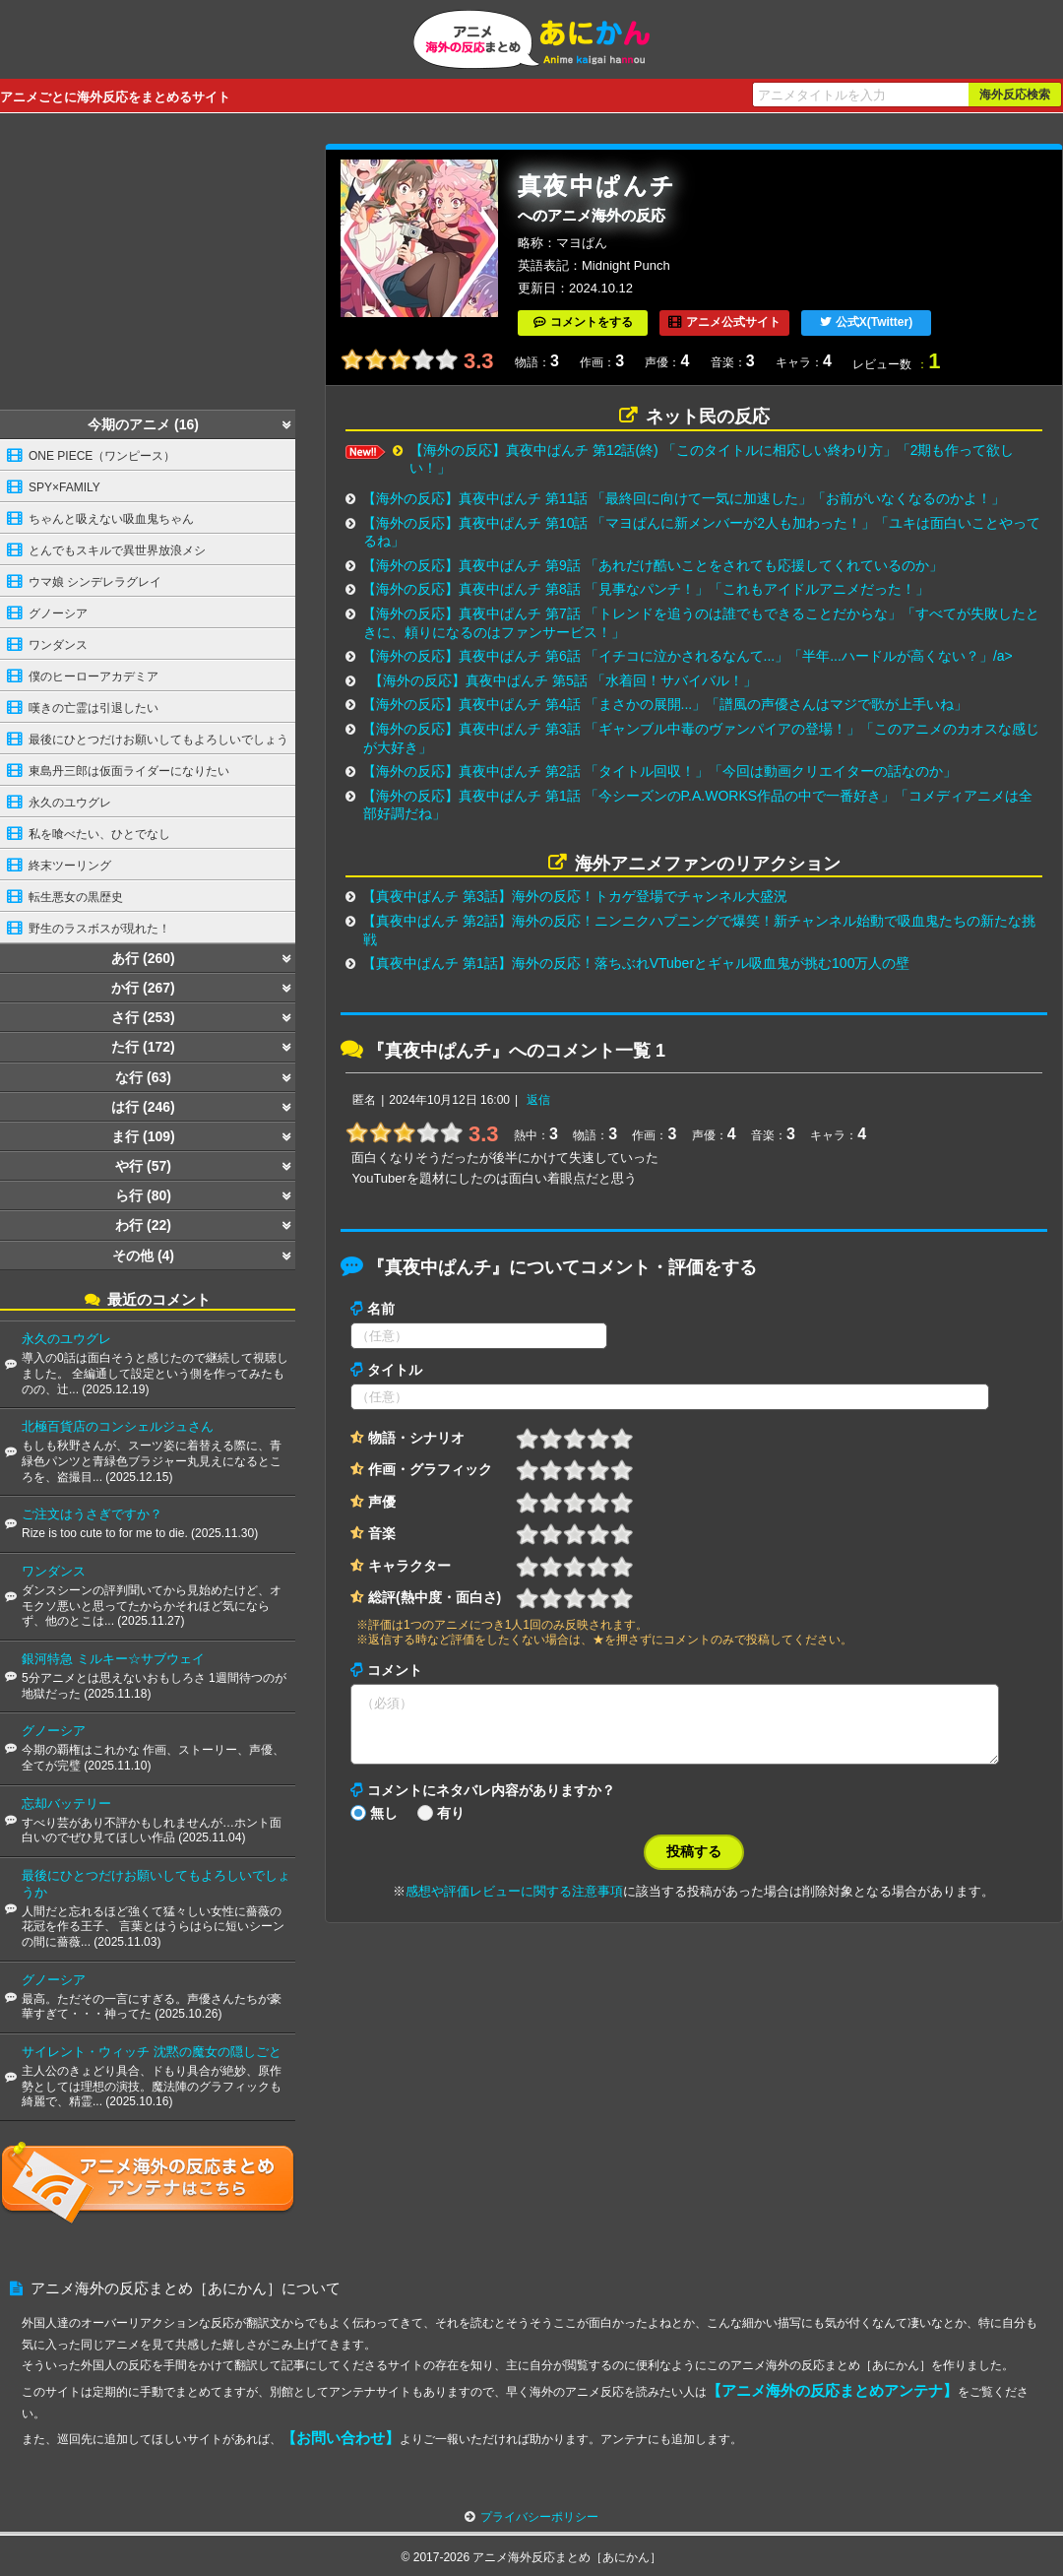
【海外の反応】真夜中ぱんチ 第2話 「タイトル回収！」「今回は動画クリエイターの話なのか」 (659, 771)
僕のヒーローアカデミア (93, 676)
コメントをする (591, 322)
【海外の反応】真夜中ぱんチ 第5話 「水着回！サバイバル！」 (563, 680)
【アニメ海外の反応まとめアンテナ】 (832, 2390)
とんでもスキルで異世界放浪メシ (117, 550)
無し (384, 1825)
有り (451, 1825)
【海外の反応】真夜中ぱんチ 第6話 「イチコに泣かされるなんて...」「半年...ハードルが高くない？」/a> (687, 656)
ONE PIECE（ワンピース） (102, 456)
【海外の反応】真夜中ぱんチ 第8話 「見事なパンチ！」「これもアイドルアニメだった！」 (645, 589)
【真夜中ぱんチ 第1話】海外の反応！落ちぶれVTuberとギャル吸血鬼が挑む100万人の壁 (635, 963)
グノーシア (58, 613)
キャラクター (409, 1566)
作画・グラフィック (430, 1469)
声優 (382, 1502)
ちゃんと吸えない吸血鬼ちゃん (111, 519)
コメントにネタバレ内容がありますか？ (491, 1802)
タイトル (394, 1370)
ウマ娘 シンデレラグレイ (95, 582)
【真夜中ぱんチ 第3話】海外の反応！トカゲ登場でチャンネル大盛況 (574, 896)
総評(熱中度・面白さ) (434, 1597)
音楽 (382, 1533)
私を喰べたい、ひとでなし (99, 834)
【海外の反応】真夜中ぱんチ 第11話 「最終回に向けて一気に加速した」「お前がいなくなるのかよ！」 (683, 498)
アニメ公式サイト (733, 322)
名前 (381, 1309)
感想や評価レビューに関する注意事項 (514, 1903)
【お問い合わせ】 (340, 2437)
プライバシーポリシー (539, 2517)
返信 (538, 1100)
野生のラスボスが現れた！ (99, 928)
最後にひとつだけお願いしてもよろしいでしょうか (144, 743)
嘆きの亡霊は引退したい (93, 708)
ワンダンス (58, 645)
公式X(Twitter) (874, 322)
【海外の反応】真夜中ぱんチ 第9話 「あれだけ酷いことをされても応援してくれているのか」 (652, 565)
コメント (394, 1670)
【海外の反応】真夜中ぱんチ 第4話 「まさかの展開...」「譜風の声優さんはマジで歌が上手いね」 (665, 704)
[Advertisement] (147, 267)
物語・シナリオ (416, 1438)
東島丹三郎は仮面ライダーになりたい (129, 771)
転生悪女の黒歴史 (76, 897)
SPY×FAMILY (64, 487)
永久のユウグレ (70, 802)
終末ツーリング (70, 865)
